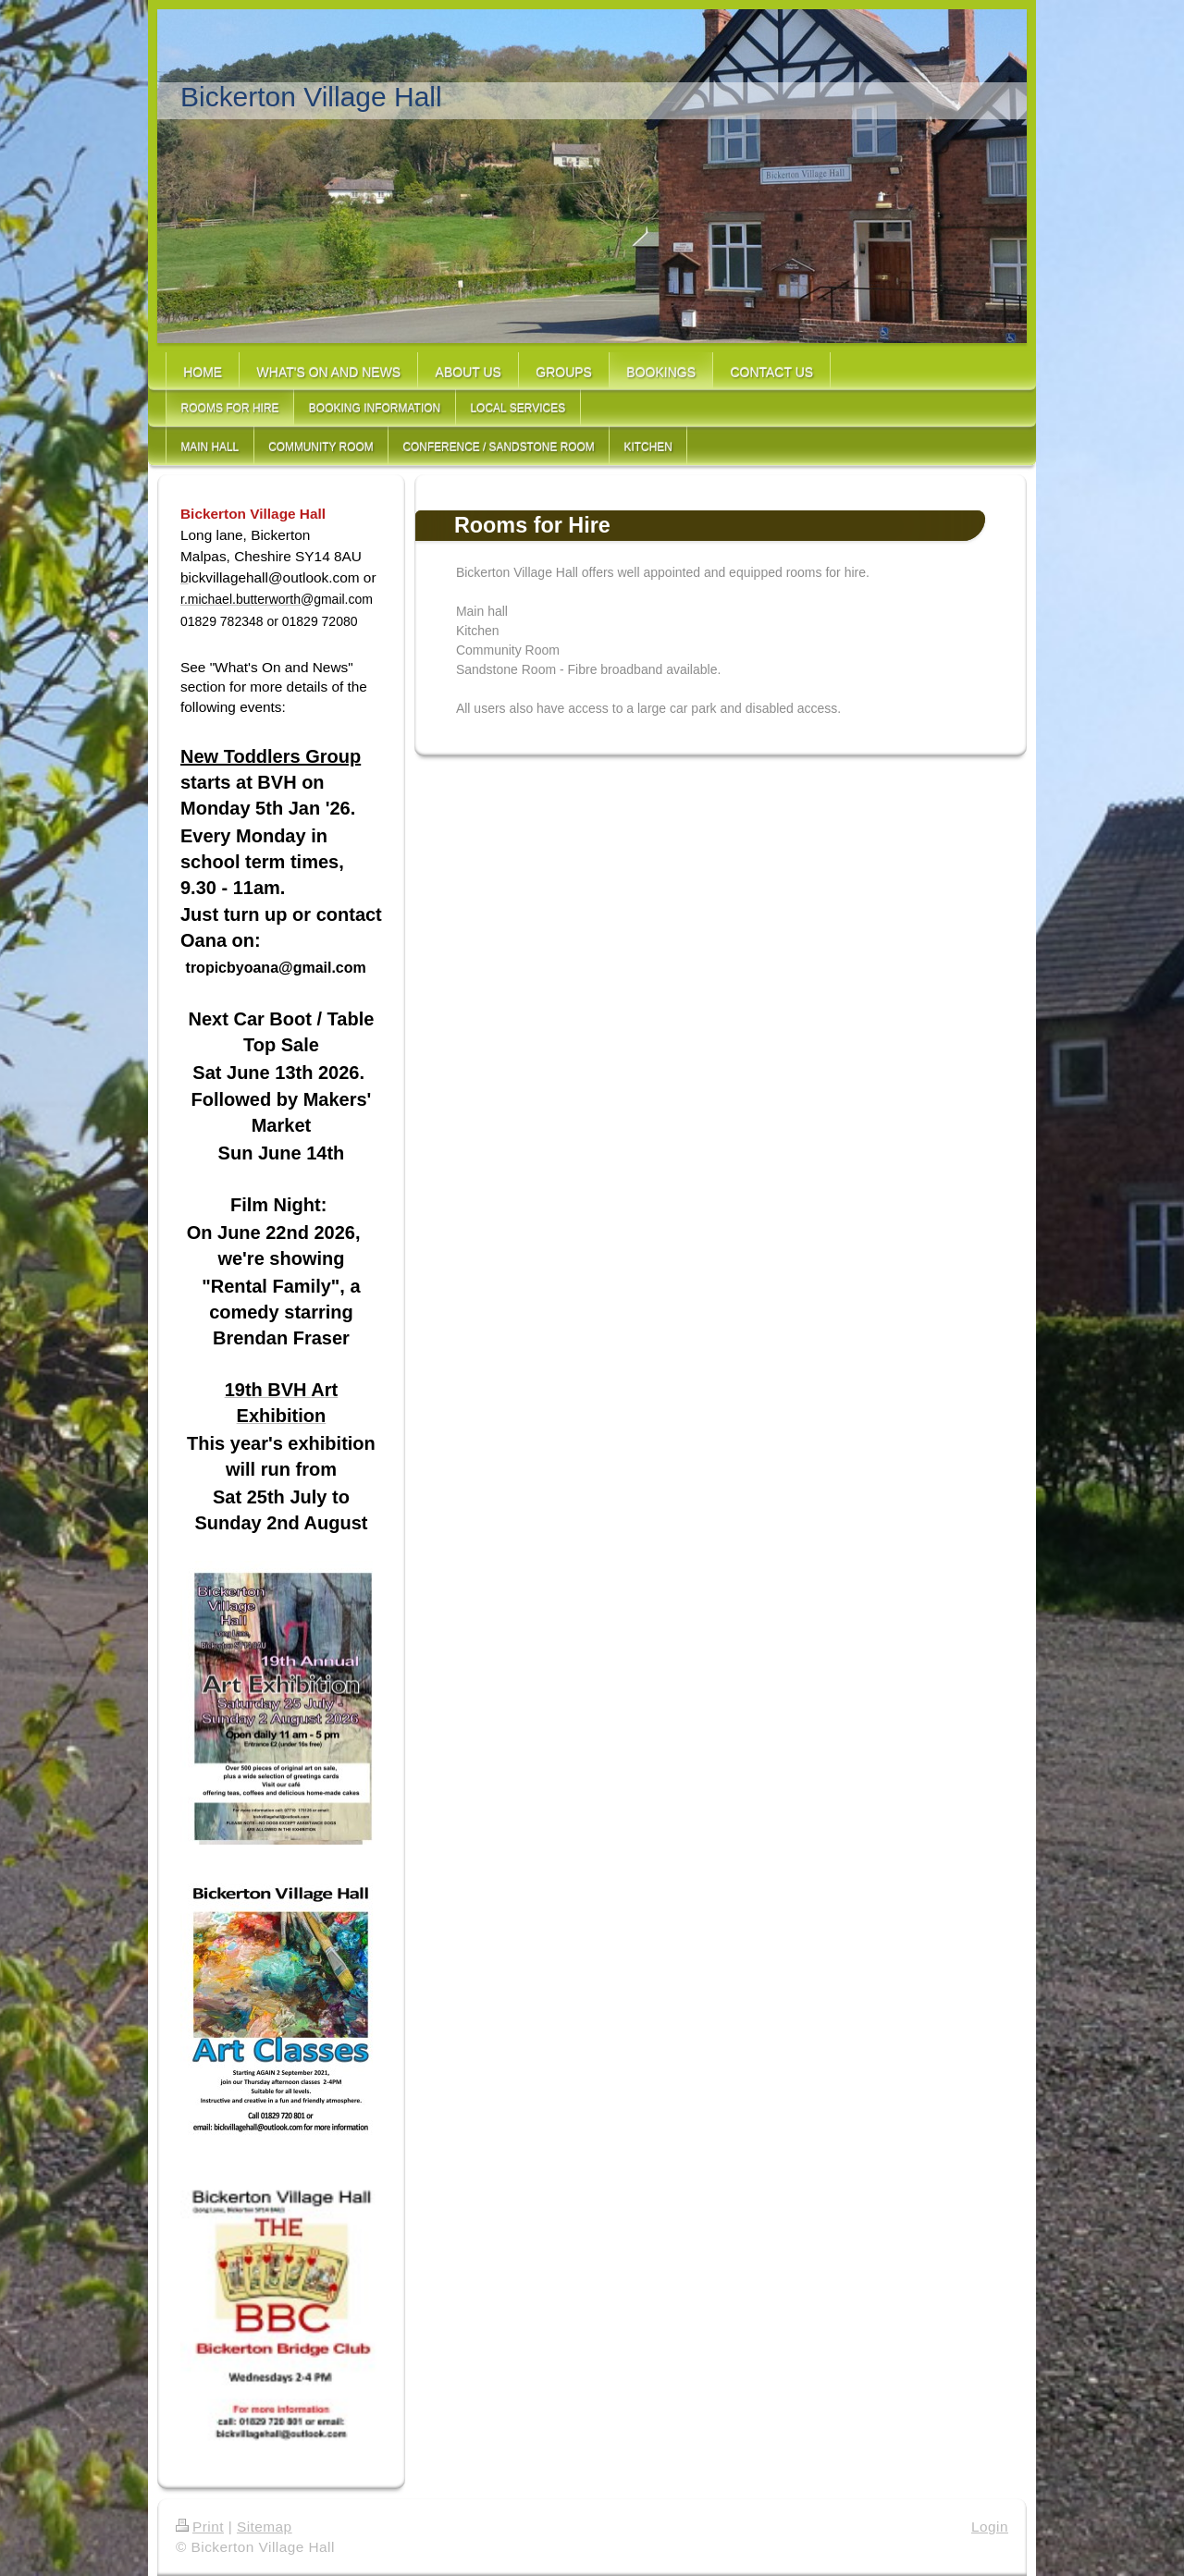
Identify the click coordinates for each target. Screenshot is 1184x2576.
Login (989, 2526)
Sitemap (264, 2526)
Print (200, 2526)
